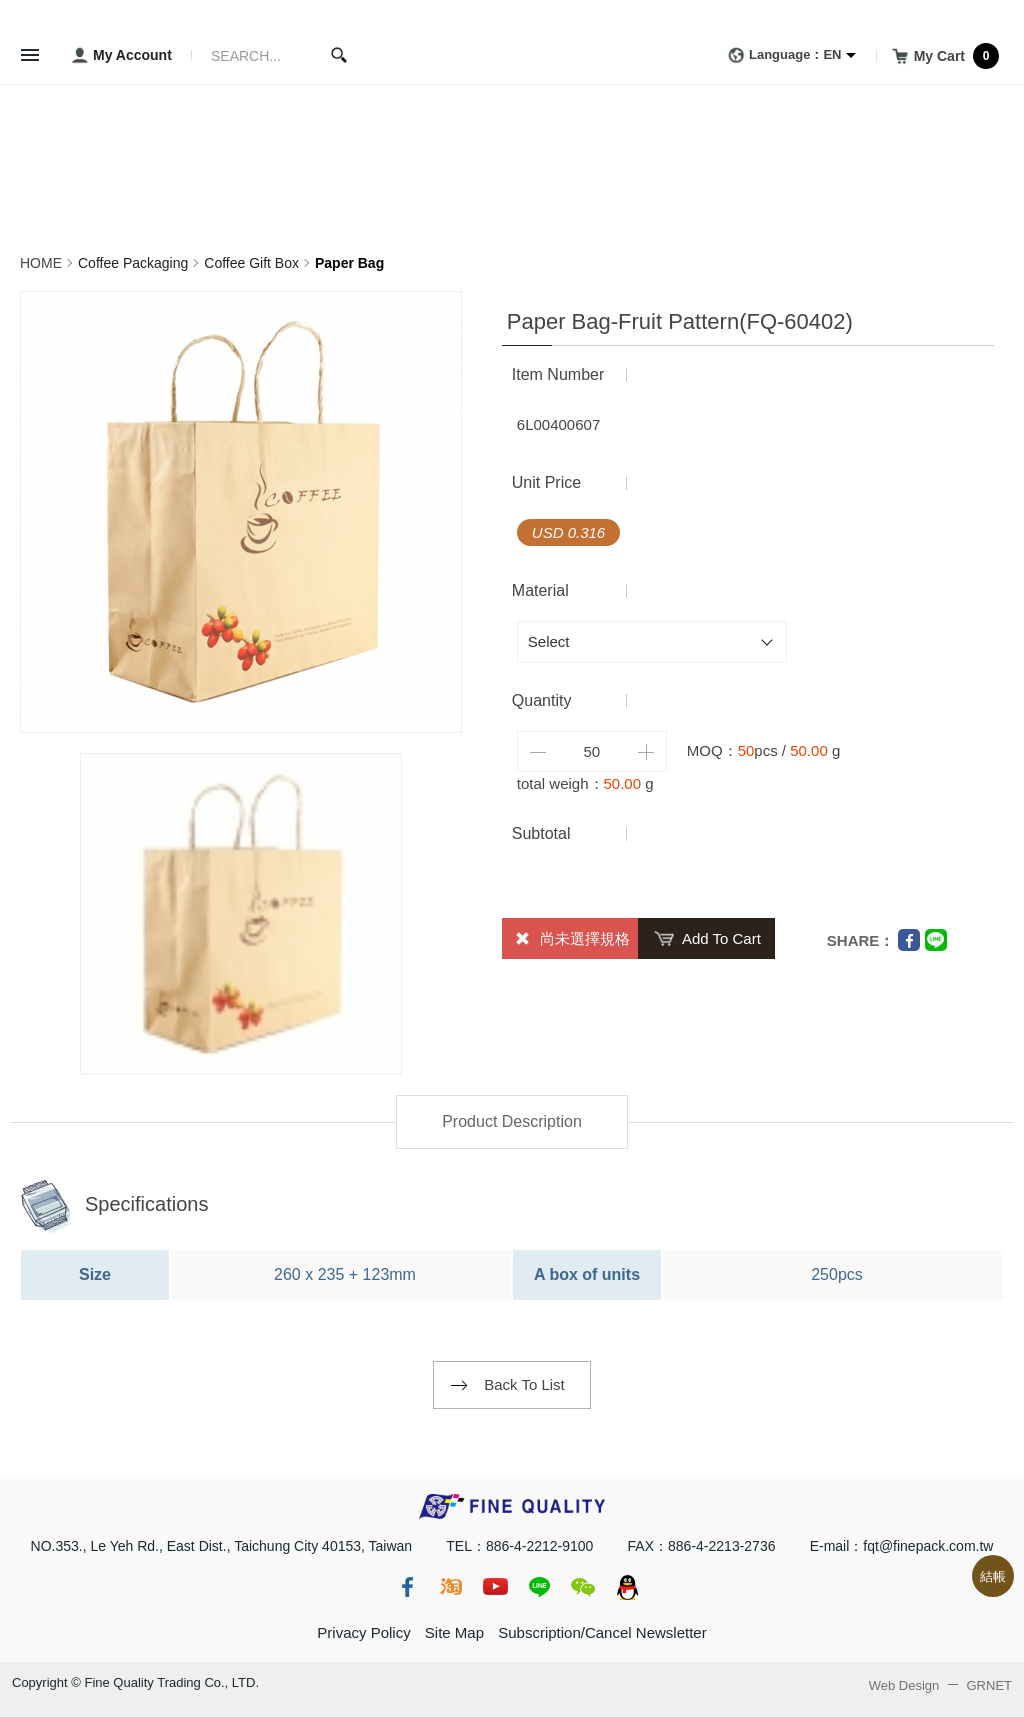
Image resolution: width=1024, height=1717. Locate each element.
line (539, 1587)
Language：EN (781, 56)
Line (936, 940)
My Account (118, 56)
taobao (451, 1587)
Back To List (524, 1384)
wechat (583, 1587)
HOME (41, 263)
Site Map (454, 1632)
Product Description (512, 1121)
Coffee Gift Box (251, 263)
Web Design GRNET (940, 1685)
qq (627, 1587)
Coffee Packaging (133, 263)
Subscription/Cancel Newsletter (602, 1632)
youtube (495, 1587)
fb (407, 1587)
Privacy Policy (363, 1632)
